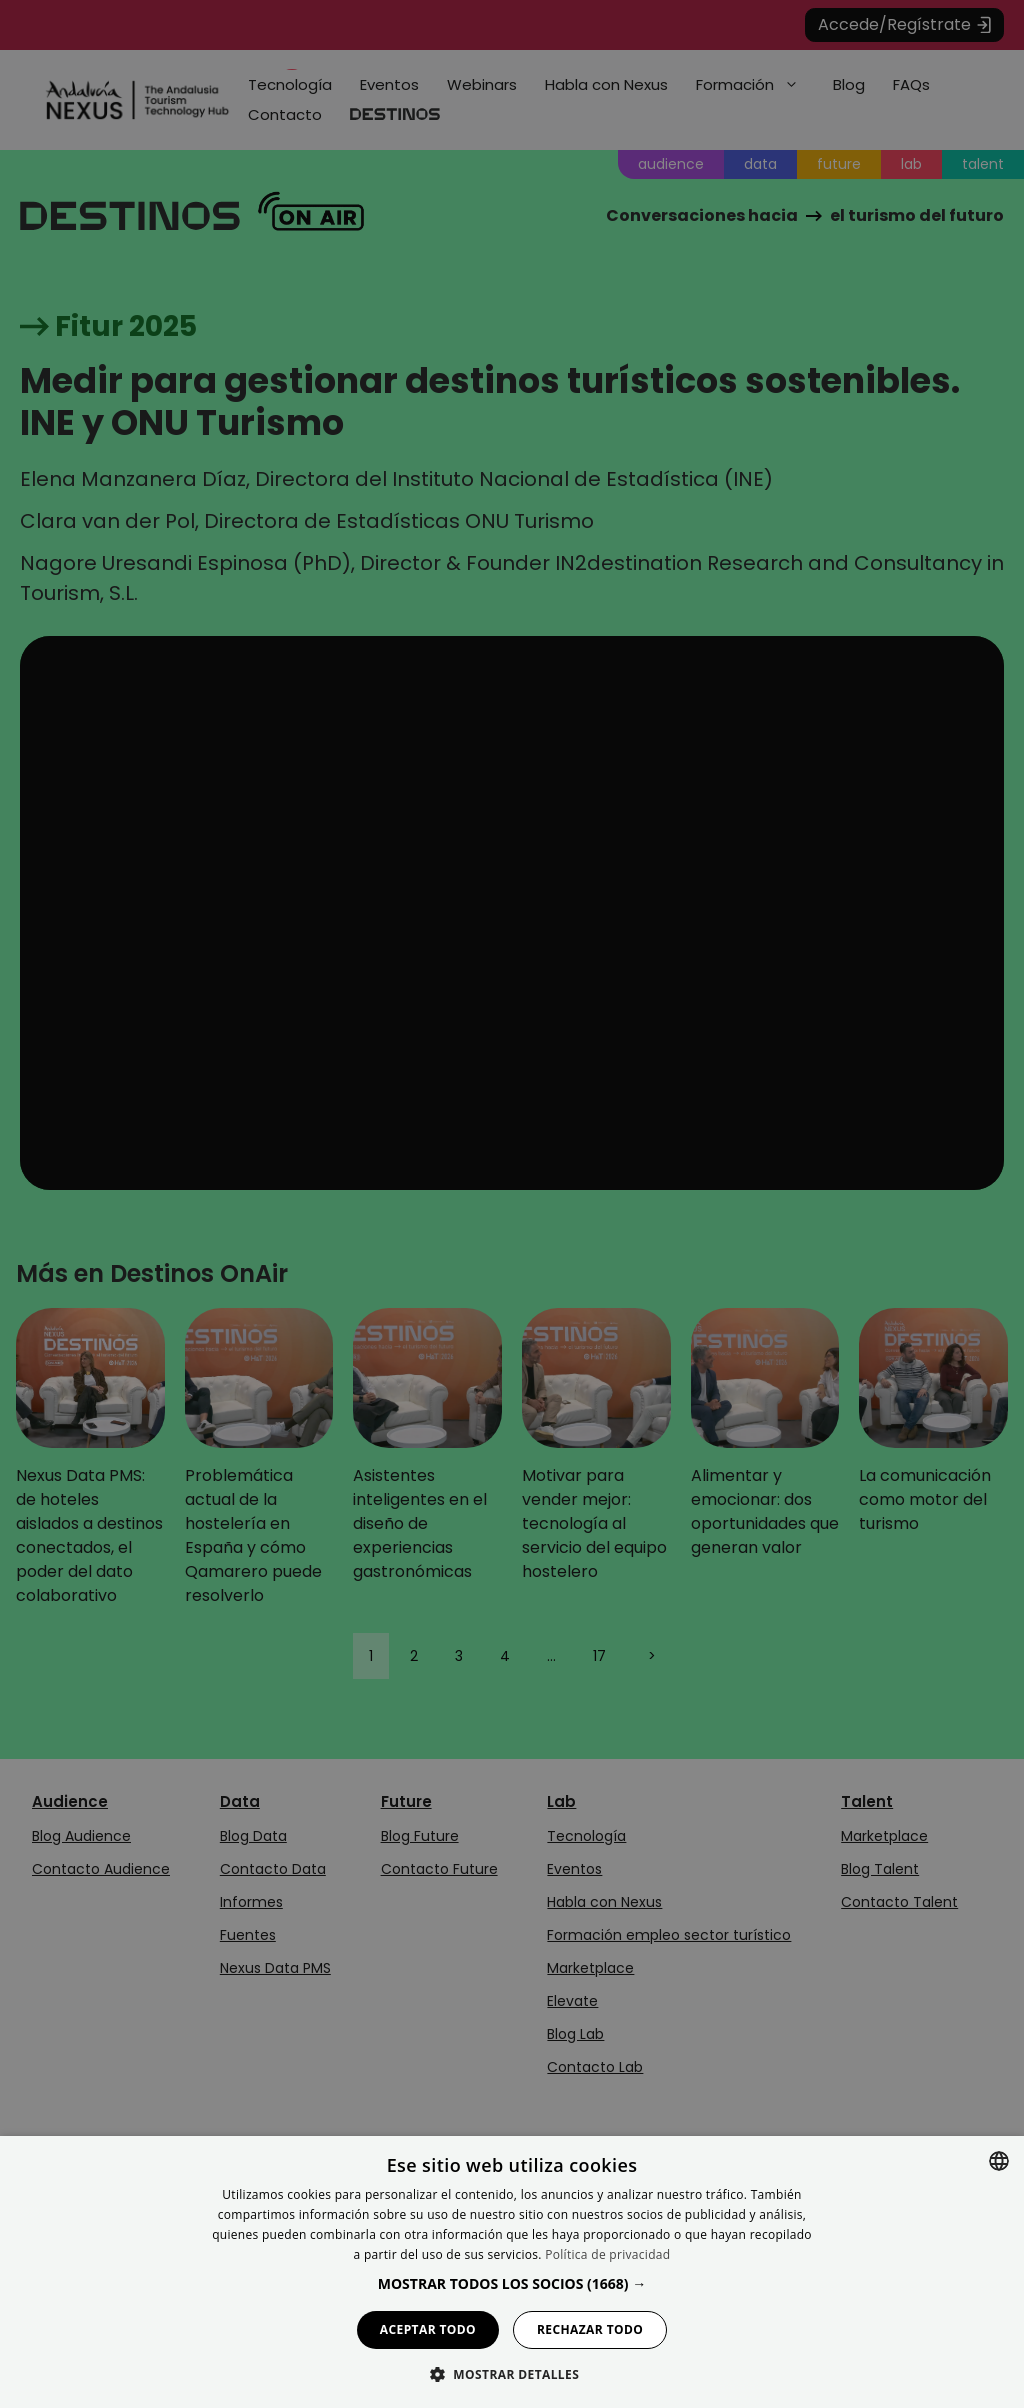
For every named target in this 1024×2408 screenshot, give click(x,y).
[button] (512, 2283)
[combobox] (999, 2161)
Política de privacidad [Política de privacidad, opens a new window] (607, 2254)
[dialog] (512, 2272)
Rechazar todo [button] (590, 2329)
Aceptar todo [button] (428, 2329)
